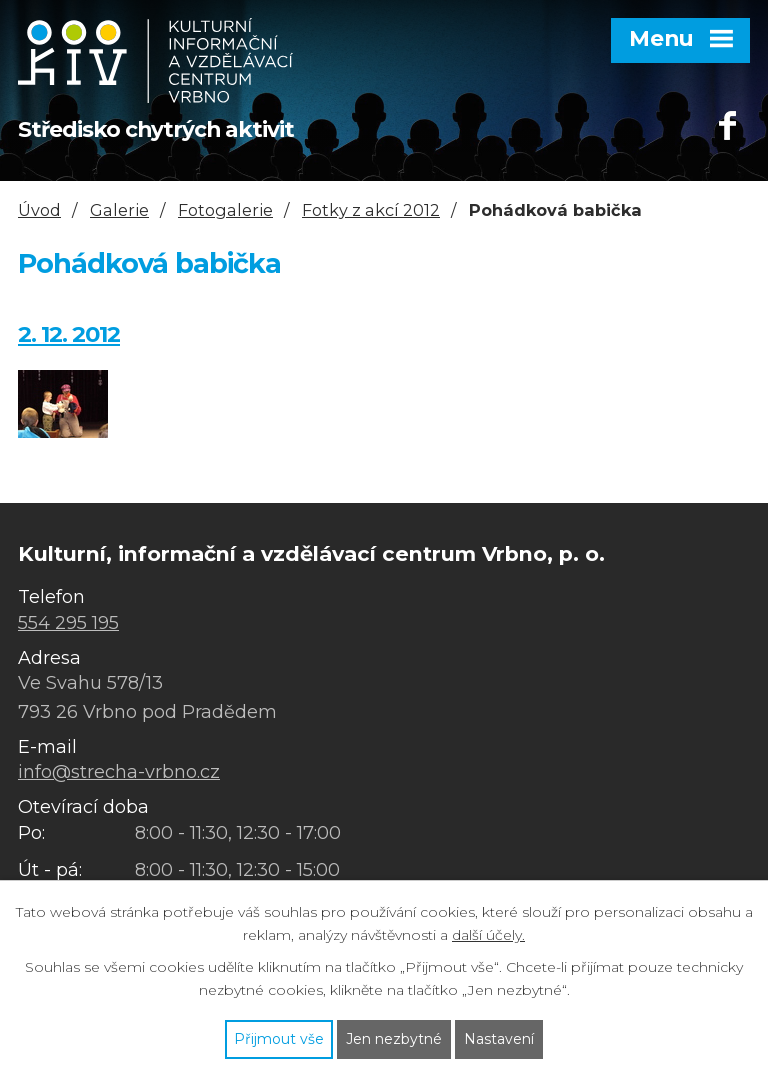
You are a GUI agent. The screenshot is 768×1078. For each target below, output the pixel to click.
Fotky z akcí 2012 (371, 210)
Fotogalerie (225, 210)
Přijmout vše (279, 1039)
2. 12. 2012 (69, 334)
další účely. (488, 935)
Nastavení (499, 1039)
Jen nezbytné (394, 1039)
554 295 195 (68, 623)
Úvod (39, 210)
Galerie (119, 210)
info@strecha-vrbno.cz (119, 772)
